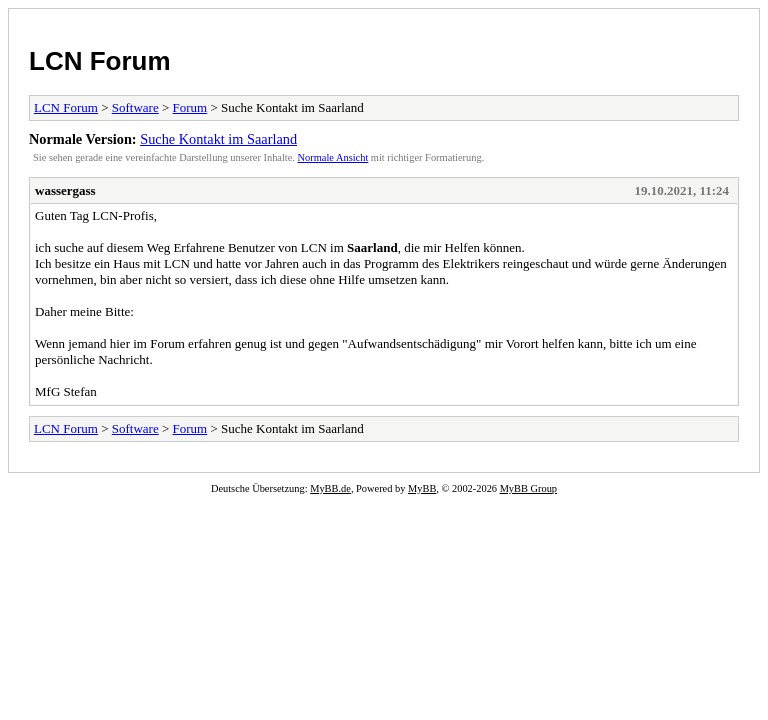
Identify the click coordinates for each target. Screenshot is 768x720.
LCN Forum (100, 61)
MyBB (422, 488)
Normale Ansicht (333, 157)
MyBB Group (528, 488)
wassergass (65, 190)
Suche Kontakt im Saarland (218, 139)
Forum (190, 107)
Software (135, 107)
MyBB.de (330, 488)
